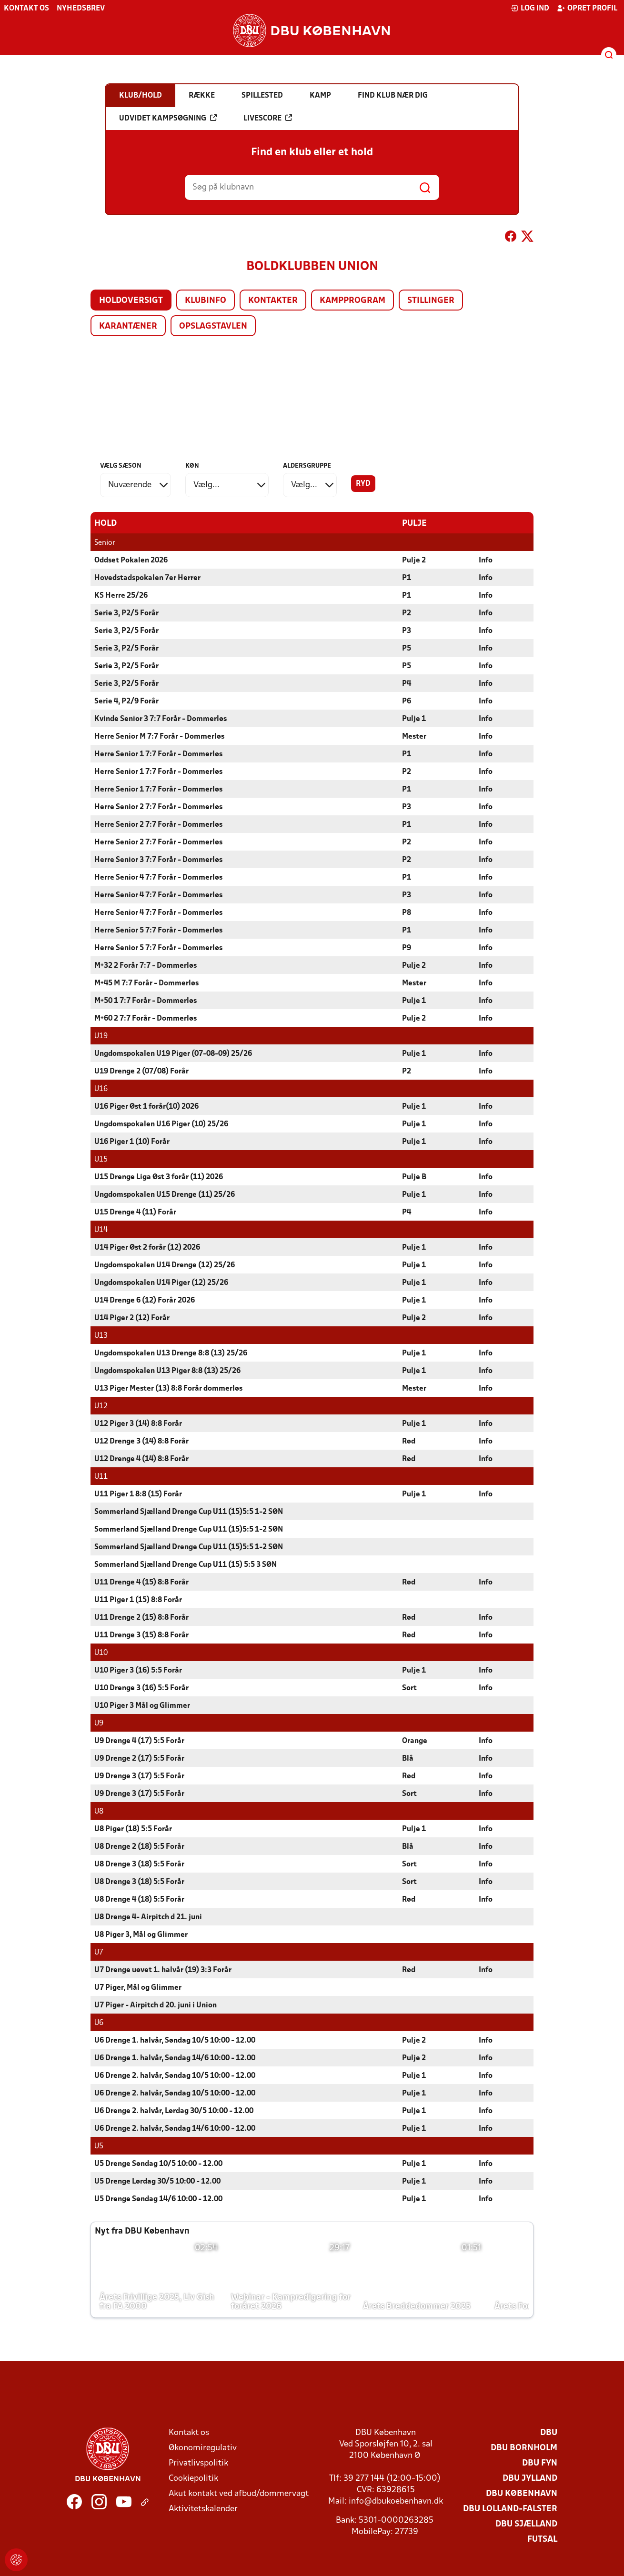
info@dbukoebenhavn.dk (396, 2501)
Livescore (267, 118)
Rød (408, 1441)
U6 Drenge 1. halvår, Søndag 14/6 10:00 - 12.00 (174, 2058)
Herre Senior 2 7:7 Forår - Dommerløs (158, 806)
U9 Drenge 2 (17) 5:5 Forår (139, 1758)
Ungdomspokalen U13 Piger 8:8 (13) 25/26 (167, 1370)
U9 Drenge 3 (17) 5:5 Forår (139, 1776)
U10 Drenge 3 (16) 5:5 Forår (141, 1687)
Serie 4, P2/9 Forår (126, 701)
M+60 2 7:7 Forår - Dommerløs (145, 1018)
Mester (414, 736)
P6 (406, 701)
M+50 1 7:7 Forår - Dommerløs (145, 1000)
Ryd (363, 484)
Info (486, 560)
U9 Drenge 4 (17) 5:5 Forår (139, 1740)
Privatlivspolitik (198, 2463)
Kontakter (273, 301)
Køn (192, 466)
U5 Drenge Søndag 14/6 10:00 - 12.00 (158, 2198)
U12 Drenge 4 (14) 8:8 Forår (141, 1458)
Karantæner (128, 326)
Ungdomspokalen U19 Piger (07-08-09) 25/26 (173, 1053)
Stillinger (430, 301)
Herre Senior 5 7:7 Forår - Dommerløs (158, 930)
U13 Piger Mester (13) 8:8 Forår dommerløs (168, 1388)
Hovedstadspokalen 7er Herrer (147, 577)
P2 (406, 613)
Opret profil (587, 8)
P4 (406, 683)
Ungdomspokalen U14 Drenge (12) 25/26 (164, 1265)
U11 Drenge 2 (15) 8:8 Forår (141, 1617)
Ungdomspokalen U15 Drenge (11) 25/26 (164, 1194)
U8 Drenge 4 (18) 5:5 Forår (139, 1899)
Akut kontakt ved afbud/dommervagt (239, 2493)
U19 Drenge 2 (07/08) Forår (141, 1071)
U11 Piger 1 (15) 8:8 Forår (138, 1599)
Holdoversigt (131, 301)
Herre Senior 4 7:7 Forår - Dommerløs (158, 877)
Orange (414, 1740)
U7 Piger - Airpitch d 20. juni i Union (155, 2005)
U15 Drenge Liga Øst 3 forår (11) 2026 (158, 1176)
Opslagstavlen (213, 326)
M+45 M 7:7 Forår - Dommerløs (146, 983)
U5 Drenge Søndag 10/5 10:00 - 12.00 (158, 2163)
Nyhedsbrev (81, 8)
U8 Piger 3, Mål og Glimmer (141, 1934)
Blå (407, 1758)
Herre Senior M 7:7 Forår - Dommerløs (159, 736)
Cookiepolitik (193, 2478)
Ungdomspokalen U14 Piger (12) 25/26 (161, 1282)
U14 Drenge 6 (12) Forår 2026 (144, 1300)
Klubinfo (205, 301)
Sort (409, 1687)
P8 (406, 912)
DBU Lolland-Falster (510, 2509)
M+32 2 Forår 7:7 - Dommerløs (145, 965)
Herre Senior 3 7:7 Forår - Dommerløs (158, 859)
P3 (406, 630)
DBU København (521, 2493)
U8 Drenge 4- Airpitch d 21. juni (148, 1917)
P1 (406, 577)
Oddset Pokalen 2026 (131, 560)
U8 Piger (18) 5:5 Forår (133, 1828)
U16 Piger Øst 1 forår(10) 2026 (146, 1106)
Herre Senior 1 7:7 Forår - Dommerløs (158, 754)
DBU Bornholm (524, 2448)
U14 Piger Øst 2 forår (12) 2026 (147, 1247)
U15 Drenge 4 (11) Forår (135, 1212)
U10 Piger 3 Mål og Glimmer (142, 1705)
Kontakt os (26, 8)
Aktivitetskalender (203, 2509)
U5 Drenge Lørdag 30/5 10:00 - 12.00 (157, 2181)
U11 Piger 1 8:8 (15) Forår (138, 1494)
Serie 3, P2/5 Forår (126, 613)
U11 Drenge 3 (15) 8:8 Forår (141, 1635)
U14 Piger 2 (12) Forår (132, 1317)
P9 (406, 947)
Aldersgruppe (307, 466)
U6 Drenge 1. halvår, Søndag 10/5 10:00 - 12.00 (174, 2040)
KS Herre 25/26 (121, 595)
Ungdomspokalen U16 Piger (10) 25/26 (161, 1124)
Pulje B (414, 1176)
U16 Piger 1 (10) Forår (132, 1141)
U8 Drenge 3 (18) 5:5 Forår (139, 1864)
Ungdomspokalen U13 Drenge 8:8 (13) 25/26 (170, 1353)
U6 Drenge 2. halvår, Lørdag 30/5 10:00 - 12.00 (173, 2110)
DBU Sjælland (526, 2524)
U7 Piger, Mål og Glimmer (137, 1987)
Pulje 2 (414, 560)
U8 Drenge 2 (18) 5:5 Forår (139, 1846)
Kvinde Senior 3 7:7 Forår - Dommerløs (160, 718)
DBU (548, 2432)
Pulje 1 (414, 718)
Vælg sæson (120, 466)
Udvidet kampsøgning (168, 118)
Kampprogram (352, 301)
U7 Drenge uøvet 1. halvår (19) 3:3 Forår (162, 1969)
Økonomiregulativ (203, 2448)
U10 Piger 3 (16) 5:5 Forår (138, 1670)
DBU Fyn (539, 2463)
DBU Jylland (530, 2478)
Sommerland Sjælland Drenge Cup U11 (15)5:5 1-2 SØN (188, 1511)
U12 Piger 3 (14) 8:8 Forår (138, 1423)
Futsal (542, 2539)
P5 (406, 648)
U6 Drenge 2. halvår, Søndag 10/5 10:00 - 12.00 (174, 2075)
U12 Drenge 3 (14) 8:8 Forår (141, 1441)
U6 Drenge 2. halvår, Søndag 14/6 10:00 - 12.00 (174, 2128)
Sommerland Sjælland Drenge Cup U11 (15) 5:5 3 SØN (185, 1564)
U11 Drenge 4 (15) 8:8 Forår (141, 1582)
